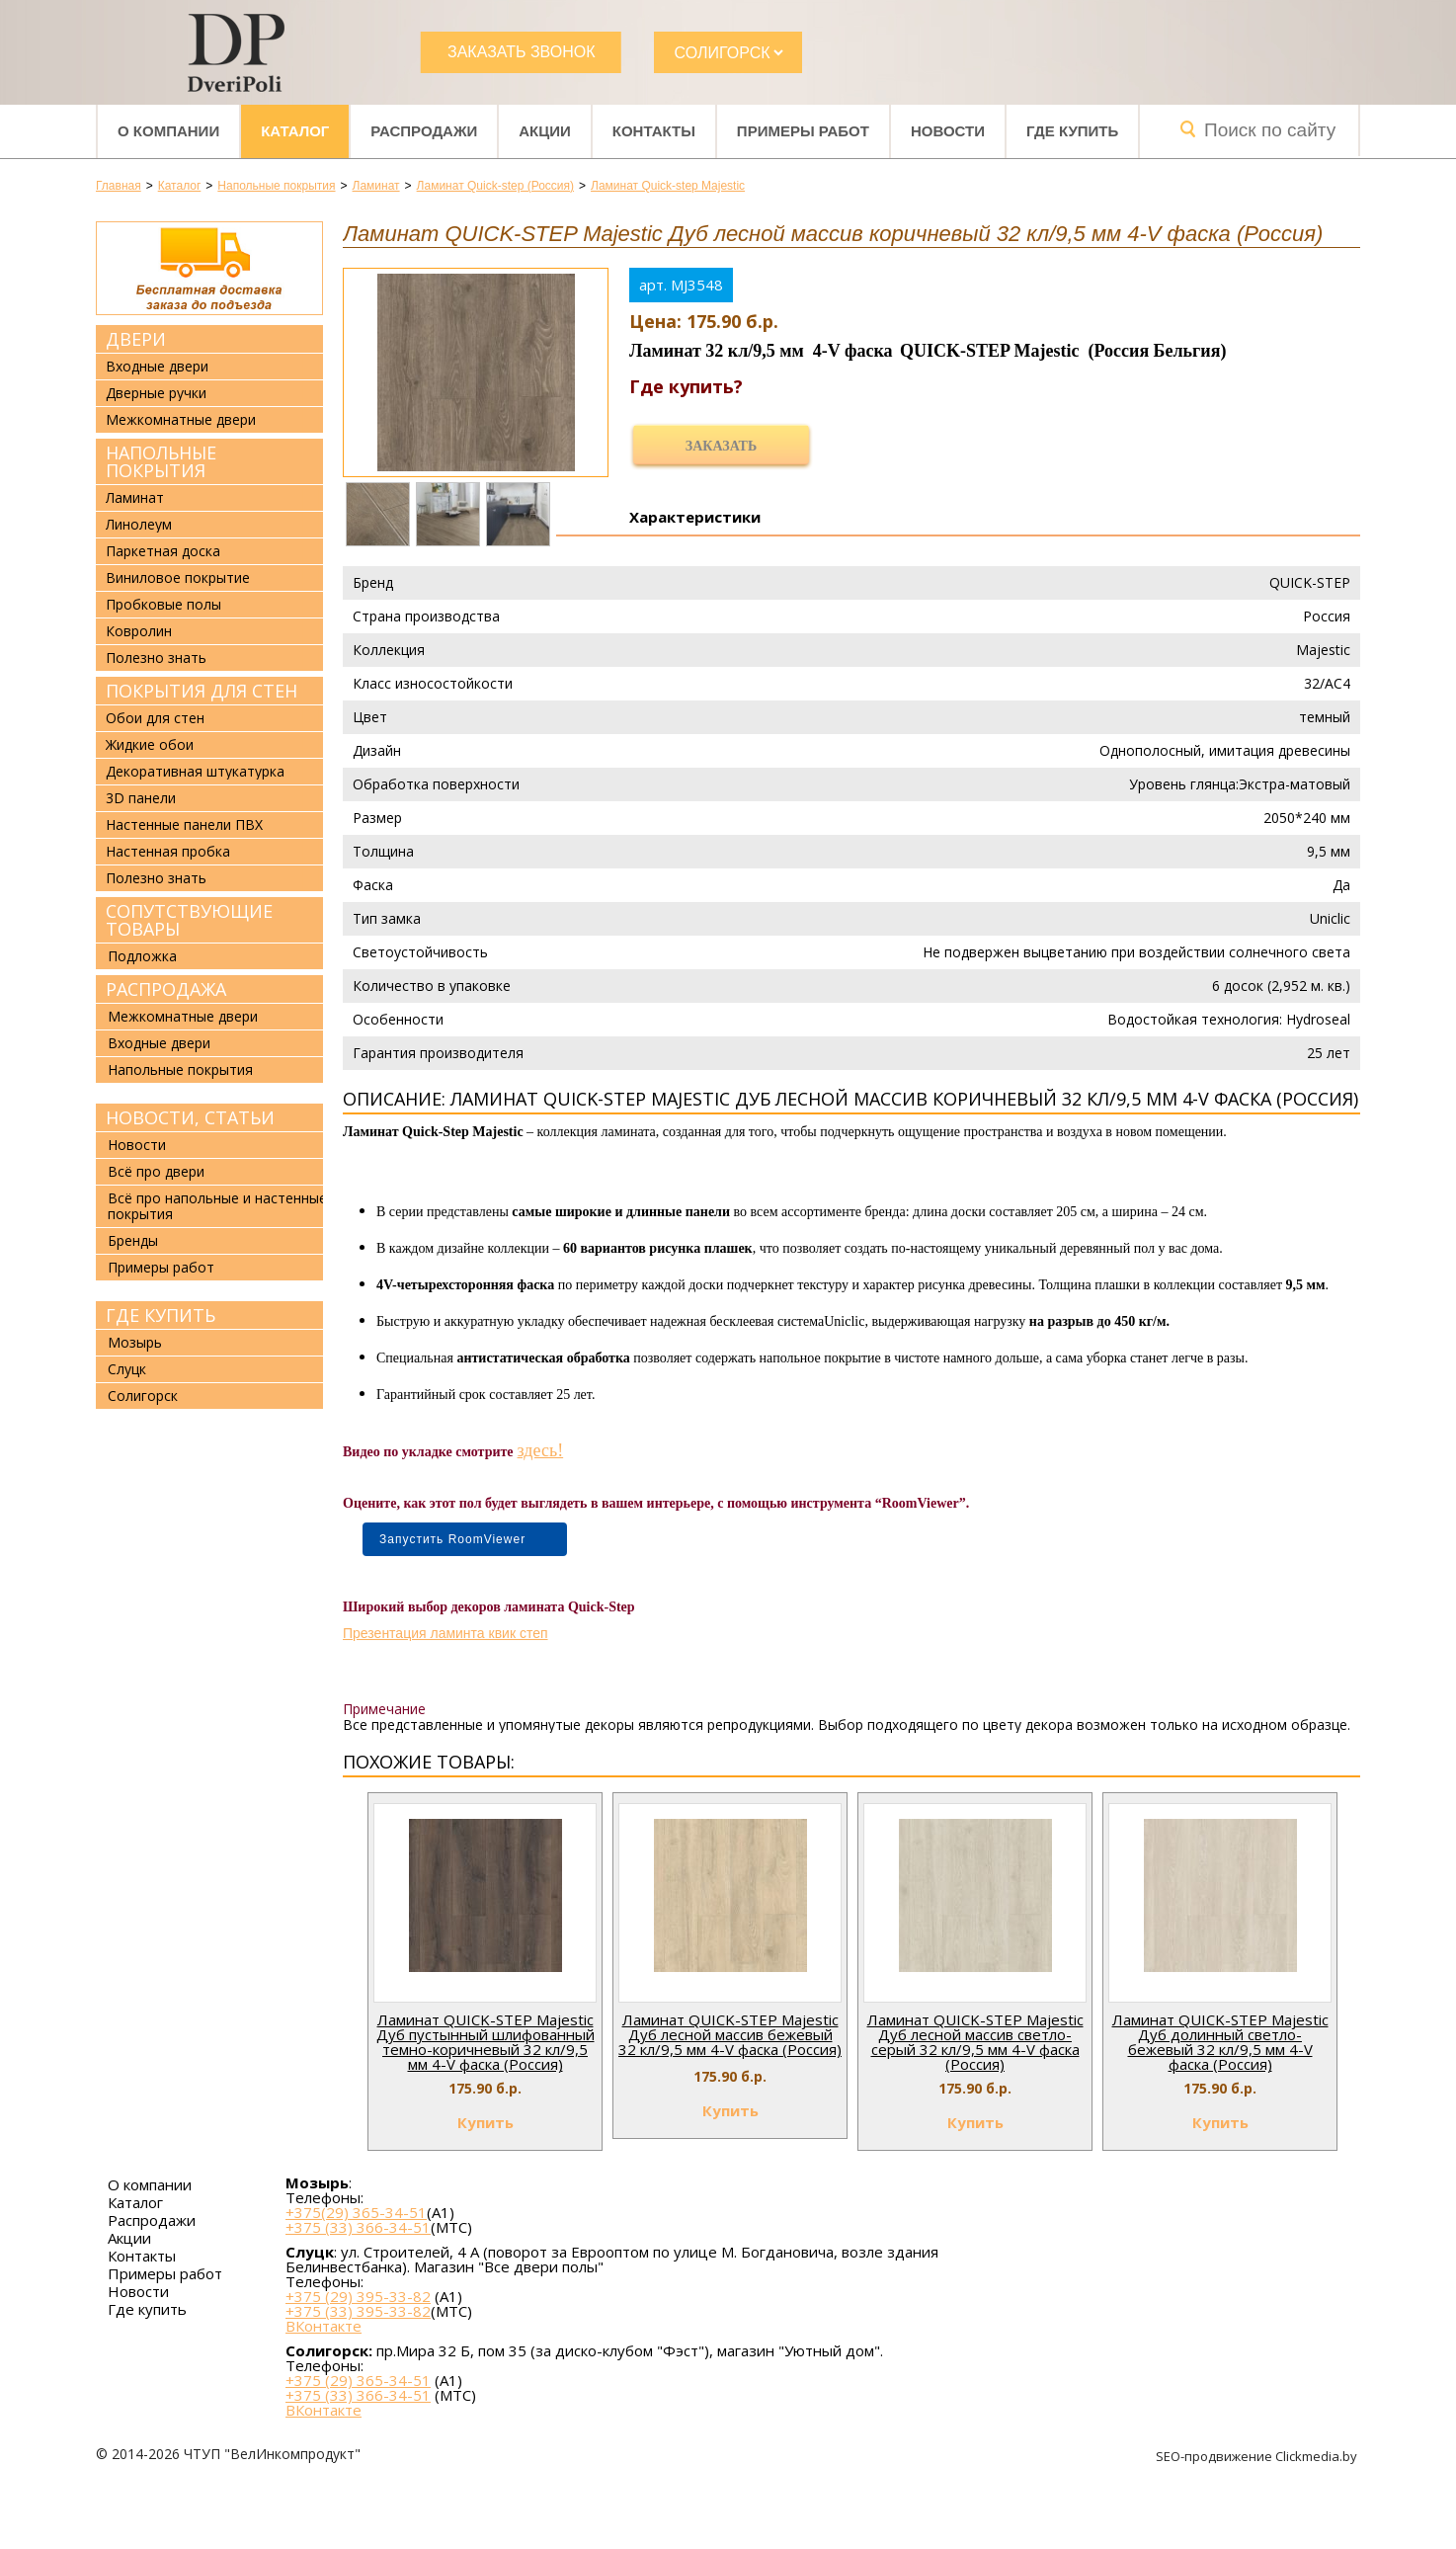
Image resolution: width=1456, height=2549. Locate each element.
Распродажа (166, 989)
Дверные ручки (156, 393)
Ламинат (135, 498)
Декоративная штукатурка (195, 772)
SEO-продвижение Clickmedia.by (1258, 2456)
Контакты (653, 131)
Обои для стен (155, 718)
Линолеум (139, 525)
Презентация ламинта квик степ (445, 1633)
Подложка (142, 955)
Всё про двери (156, 1171)
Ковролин (139, 631)
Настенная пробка (168, 852)
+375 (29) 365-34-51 (358, 2380)
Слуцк (127, 1368)
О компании (168, 131)
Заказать (721, 446)
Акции (545, 131)
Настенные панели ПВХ (184, 825)
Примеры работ (803, 131)
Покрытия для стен (201, 690)
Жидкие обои (150, 745)
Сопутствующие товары (189, 920)
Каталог (295, 131)
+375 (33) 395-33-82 (358, 2311)
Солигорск (143, 1395)
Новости (948, 131)
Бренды (133, 1240)
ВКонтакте (323, 2326)
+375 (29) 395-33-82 (358, 2296)
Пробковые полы (163, 605)
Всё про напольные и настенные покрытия (217, 1206)
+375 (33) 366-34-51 (358, 2227)
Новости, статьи (190, 1117)
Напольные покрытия (161, 461)
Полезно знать (156, 658)
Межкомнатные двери (181, 420)
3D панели (141, 798)
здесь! (541, 1450)
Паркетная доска (163, 551)
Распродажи (423, 131)
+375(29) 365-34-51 (356, 2212)
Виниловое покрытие (178, 578)
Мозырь (135, 1342)
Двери (136, 339)
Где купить (1072, 131)
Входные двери (157, 366)
